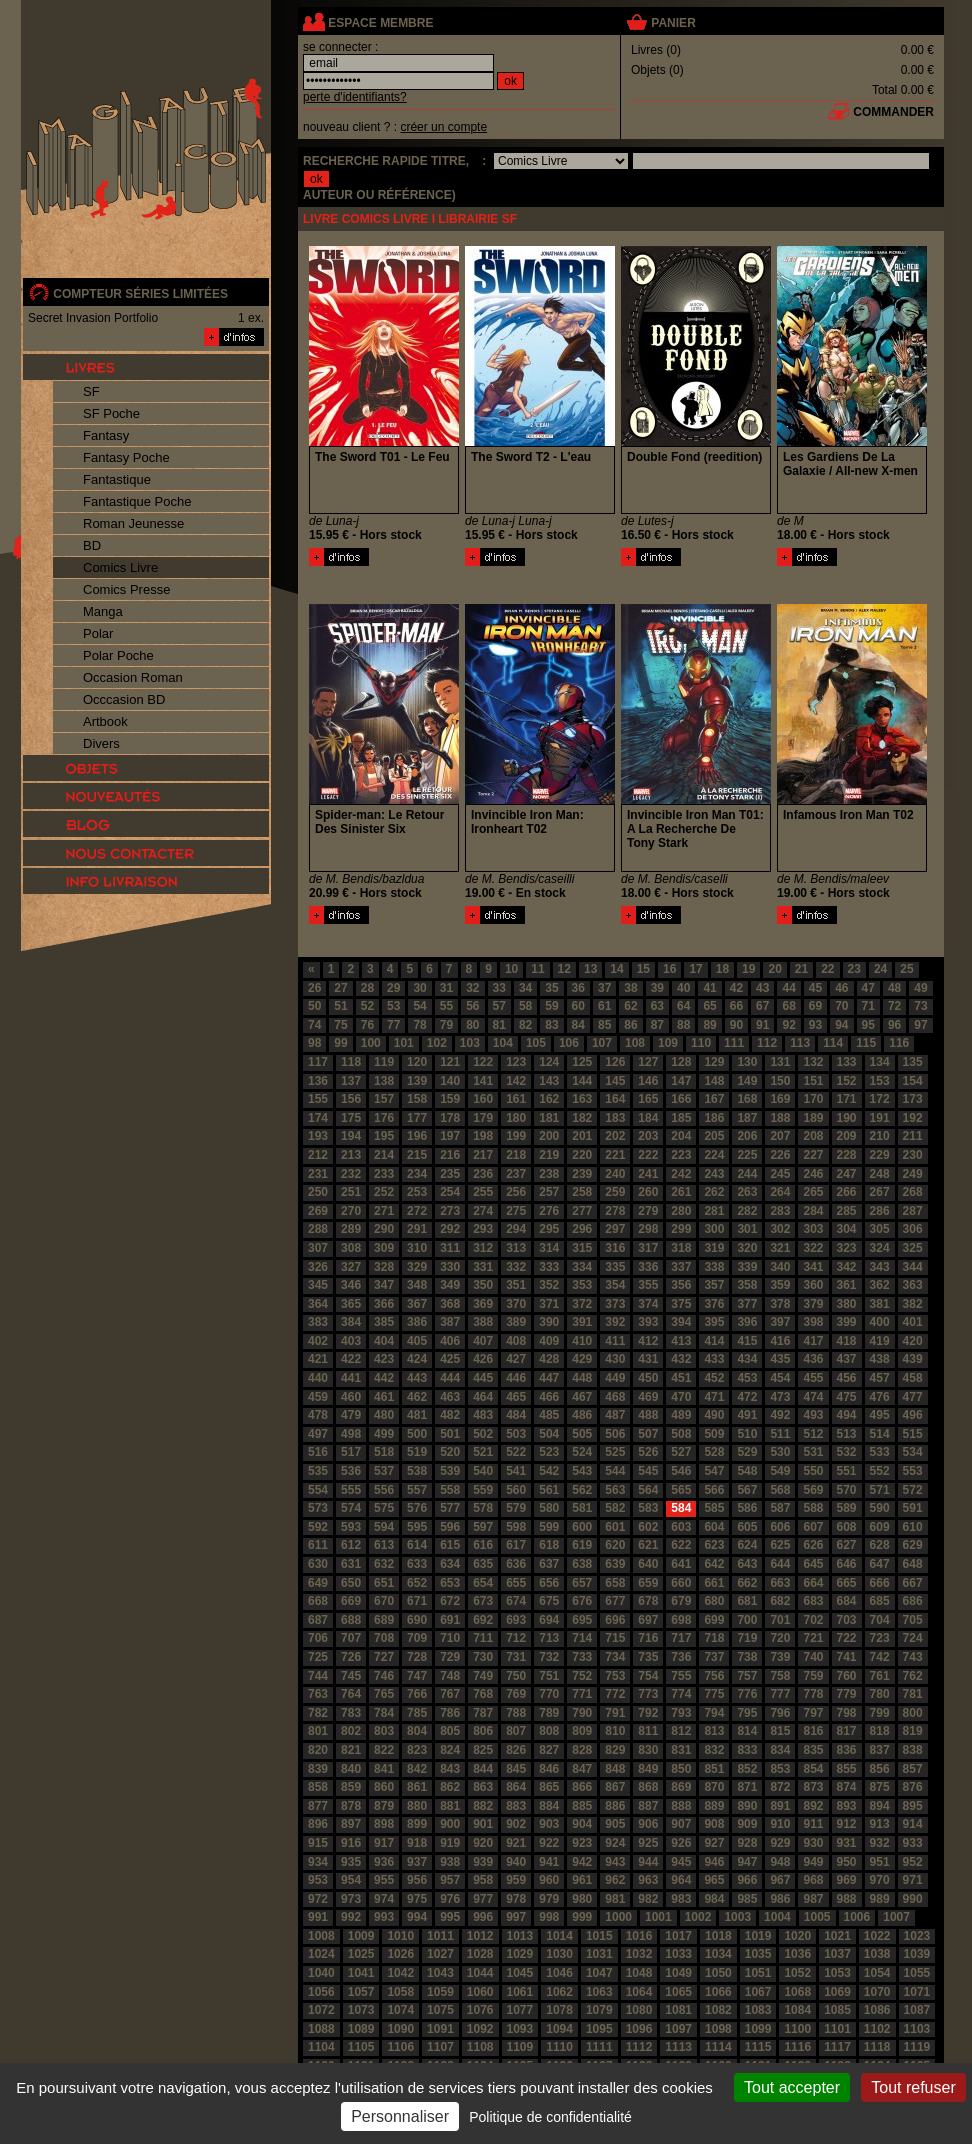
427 (516, 1359)
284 (813, 1211)
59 (551, 1006)
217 (483, 1155)
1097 (678, 2029)
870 (714, 1787)
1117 (837, 2047)
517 (351, 1452)
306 (913, 1229)
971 (913, 1880)
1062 (559, 1992)
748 (450, 1676)
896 (318, 1824)
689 (384, 1620)
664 (813, 1583)
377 (747, 1304)
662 (747, 1583)
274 (483, 1211)
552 (880, 1471)
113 (800, 1043)
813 (714, 1731)
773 (648, 1694)
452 (714, 1378)
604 (714, 1527)
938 (450, 1862)
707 (351, 1638)
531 (813, 1452)
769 (516, 1694)
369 (483, 1304)
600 (582, 1527)
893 (847, 1806)
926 (681, 1843)
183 (615, 1118)
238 (549, 1174)
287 (913, 1211)
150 (780, 1081)
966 (747, 1880)
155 (318, 1099)
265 (813, 1192)
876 (913, 1787)
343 (880, 1267)
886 (615, 1806)
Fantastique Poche (137, 501)
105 (536, 1043)
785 (417, 1713)
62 (630, 1006)
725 (318, 1657)
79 (446, 1025)
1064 (639, 1992)
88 (683, 1025)
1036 (797, 1954)
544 (615, 1471)
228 (847, 1155)
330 (450, 1267)
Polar (98, 633)
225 (747, 1155)
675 (549, 1601)
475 (847, 1397)
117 (318, 1062)
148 (714, 1081)
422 (351, 1359)
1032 (639, 1954)
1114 (718, 2047)
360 (813, 1285)
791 (615, 1713)
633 (417, 1564)
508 (681, 1434)
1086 (877, 2010)
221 (615, 1155)
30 (419, 988)
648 (913, 1564)
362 (880, 1285)
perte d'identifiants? (355, 97)
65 (709, 1006)
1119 (917, 2047)
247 (847, 1174)
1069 (837, 1992)
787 (483, 1713)
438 (880, 1359)
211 (913, 1136)
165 (648, 1099)
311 (450, 1248)
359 (780, 1285)
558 (450, 1490)
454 (780, 1378)
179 (483, 1118)
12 (564, 969)
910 (780, 1824)
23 (854, 969)
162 (549, 1099)
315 (582, 1248)
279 (648, 1211)
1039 (917, 1954)
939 (483, 1862)
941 (549, 1862)
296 (582, 1229)
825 (483, 1750)
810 (615, 1731)
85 (604, 1025)
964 (681, 1880)
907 (681, 1824)
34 (525, 988)
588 (813, 1508)
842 (417, 1769)
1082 (718, 2010)
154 (913, 1081)
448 (582, 1378)
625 (780, 1545)
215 (417, 1155)
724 (913, 1638)
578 (483, 1508)
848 (615, 1769)
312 (483, 1248)
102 (437, 1043)
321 (780, 1248)
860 (384, 1787)
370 (516, 1304)
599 (549, 1527)
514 (880, 1434)
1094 (559, 2029)
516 (318, 1452)
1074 (400, 2010)
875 (880, 1787)
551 (847, 1471)
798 (847, 1713)
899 (417, 1824)
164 (615, 1099)
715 (615, 1638)
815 (780, 1731)
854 (813, 1769)
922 (549, 1843)
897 (351, 1824)
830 (648, 1750)
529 (747, 1452)
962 (615, 1880)
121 (450, 1062)
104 (503, 1043)
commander (893, 112)
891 (780, 1806)
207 (780, 1136)
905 (615, 1824)
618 (549, 1545)
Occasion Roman (133, 677)
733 (582, 1657)
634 (450, 1564)
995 (450, 1917)
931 (847, 1843)
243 (714, 1174)
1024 (321, 1954)
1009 (361, 1936)
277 (582, 1211)
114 (833, 1043)
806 (483, 1731)
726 (351, 1657)
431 (648, 1359)
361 (847, 1285)
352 (549, 1285)
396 (747, 1322)
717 (681, 1638)
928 (747, 1843)
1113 (678, 2047)
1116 (797, 2047)
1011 (440, 1936)
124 (549, 1062)
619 (582, 1545)
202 (615, 1136)
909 (747, 1824)
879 (384, 1806)
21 (801, 969)
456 (847, 1378)
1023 (917, 1936)
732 (549, 1657)
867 (615, 1787)
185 (681, 1118)
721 (813, 1638)
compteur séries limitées (140, 294)
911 (813, 1824)
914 (913, 1824)
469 (648, 1397)
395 (714, 1322)
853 (780, 1769)
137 (351, 1081)
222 (648, 1155)
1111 (599, 2047)
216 (450, 1155)
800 (913, 1713)
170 (813, 1099)
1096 (639, 2029)
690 (417, 1620)
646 (847, 1564)
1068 (797, 1992)
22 (827, 969)
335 (615, 1267)
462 (417, 1397)
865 (549, 1787)
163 (582, 1099)
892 (813, 1806)
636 (516, 1564)
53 (393, 1006)
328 (384, 1267)
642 (714, 1564)
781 (913, 1694)
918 (417, 1843)
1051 (758, 1973)
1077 (520, 2010)
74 (314, 1025)
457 (880, 1378)
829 (615, 1750)
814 (747, 1731)
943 (615, 1862)
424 (417, 1359)
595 (417, 1527)
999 (582, 1917)
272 (417, 1211)
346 (351, 1285)
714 (582, 1638)
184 (648, 1118)
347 (384, 1285)
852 (747, 1769)
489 (681, 1415)
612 (351, 1545)
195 (384, 1136)
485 (549, 1415)
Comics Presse (126, 589)
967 (780, 1880)
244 (747, 1174)
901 (483, 1824)
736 (681, 1657)
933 (913, 1843)
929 (780, 1843)
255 (483, 1192)
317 (648, 1248)
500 (417, 1434)
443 (417, 1378)
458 (913, 1378)
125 (582, 1062)
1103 (917, 2029)
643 (747, 1564)
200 (549, 1136)
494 (847, 1415)
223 (681, 1155)
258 (582, 1192)
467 (582, 1397)
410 (582, 1341)
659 (648, 1583)
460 (351, 1397)
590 (880, 1508)
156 (351, 1099)
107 (602, 1043)
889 (714, 1806)
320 (747, 1248)
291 (417, 1229)
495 (880, 1415)
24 (880, 969)
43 (762, 988)
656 (549, 1583)
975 (417, 1899)
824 (450, 1750)
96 (894, 1025)
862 (450, 1787)
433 (714, 1359)
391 (582, 1322)
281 (714, 1211)
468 (615, 1397)
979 (549, 1899)
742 (880, 1657)
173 (913, 1099)
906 (648, 1824)
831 (681, 1750)
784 (384, 1713)
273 (450, 1211)
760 (847, 1676)
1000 (618, 1917)
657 (582, 1583)
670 (384, 1601)
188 (780, 1118)
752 (582, 1676)
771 (582, 1694)
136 (318, 1081)
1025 (361, 1954)
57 (499, 1006)
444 (450, 1378)
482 (450, 1415)
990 (913, 1899)
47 (868, 988)
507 (648, 1434)
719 (747, 1638)
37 (604, 988)
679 (681, 1601)
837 (880, 1750)
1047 (599, 1973)
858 (318, 1787)
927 (714, 1843)
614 (417, 1545)
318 (681, 1248)
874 (847, 1787)
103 (470, 1043)
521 (483, 1452)
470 (681, 1397)
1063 (599, 1992)
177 (417, 1118)
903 (549, 1824)
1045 (520, 1973)
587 (780, 1508)
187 (747, 1118)
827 (549, 1750)
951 (880, 1862)
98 (314, 1043)
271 (384, 1211)
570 (847, 1490)
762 (913, 1676)
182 (582, 1118)
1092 (480, 2029)
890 (747, 1806)
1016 (639, 1936)
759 (813, 1676)
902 (516, 1824)
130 (747, 1062)
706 (318, 1638)
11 (537, 969)
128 (681, 1062)
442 (384, 1378)
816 (813, 1731)
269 (318, 1211)
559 (483, 1490)
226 (780, 1155)
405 (417, 1341)
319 (714, 1248)
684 (847, 1601)
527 (681, 1452)
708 (384, 1638)
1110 (559, 2047)
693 (516, 1620)
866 (582, 1787)
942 (582, 1862)
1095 (599, 2029)
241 (648, 1174)
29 (393, 988)
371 (549, 1304)
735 (648, 1657)
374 (648, 1304)
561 (549, 1490)
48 (894, 988)
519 (417, 1452)
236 (483, 1174)
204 (681, 1136)
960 (549, 1880)
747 (417, 1676)
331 (483, 1267)
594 (384, 1527)
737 (714, 1657)
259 (615, 1192)
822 (384, 1750)
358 (747, 1285)
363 (913, 1285)
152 (847, 1081)
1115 (758, 2047)
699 (714, 1620)
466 (549, 1397)
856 (880, 1769)
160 (483, 1099)
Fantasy (106, 435)
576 (417, 1508)
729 (450, 1657)
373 (615, 1304)
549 (780, 1471)
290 (384, 1229)
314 (549, 1248)
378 (780, 1304)
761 (880, 1676)
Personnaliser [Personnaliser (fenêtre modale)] (400, 2116)
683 (813, 1601)
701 (780, 1620)
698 (681, 1620)
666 (880, 1583)
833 (747, 1750)
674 (516, 1601)
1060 (480, 1992)
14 (616, 969)
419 (880, 1341)
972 (318, 1899)
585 (714, 1508)
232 (351, 1174)
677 (615, 1601)
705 (913, 1620)
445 (483, 1378)
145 (615, 1081)
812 (681, 1731)
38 (630, 988)
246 (813, 1174)
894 (880, 1806)
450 (648, 1378)
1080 (639, 2010)
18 (722, 969)
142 (516, 1081)
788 (516, 1713)
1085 (837, 2010)
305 (880, 1229)
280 (681, 1211)
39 (657, 988)
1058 (400, 1992)
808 (549, 1731)
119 (384, 1062)
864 (516, 1787)
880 (417, 1806)
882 (483, 1806)
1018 (718, 1936)
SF (91, 391)
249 (913, 1174)
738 (747, 1657)
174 (318, 1118)
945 (681, 1862)
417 (813, 1341)
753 (615, 1676)
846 (549, 1769)
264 (780, 1192)
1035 (758, 1954)
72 (894, 1006)
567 (747, 1490)
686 (913, 1601)
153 (880, 1081)
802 (351, 1731)
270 (351, 1211)
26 (314, 988)
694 (549, 1620)
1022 (877, 1936)
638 (582, 1564)
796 (780, 1713)
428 (549, 1359)
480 (384, 1415)
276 (549, 1211)
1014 (559, 1936)
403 (351, 1341)
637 (549, 1564)
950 (847, 1862)
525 (615, 1452)
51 (340, 1006)
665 (847, 1583)
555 (351, 1490)
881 (450, 1806)
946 (714, 1862)
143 (549, 1081)
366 (384, 1304)
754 (648, 1676)
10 (511, 969)
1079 (599, 2010)
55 (446, 1006)
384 (351, 1322)
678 (648, 1601)
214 (384, 1155)
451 (681, 1378)
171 (847, 1099)
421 (318, 1359)
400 (880, 1322)
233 (384, 1174)
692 (483, 1620)
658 (615, 1583)
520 (450, 1452)
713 (549, 1638)
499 (384, 1434)
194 (351, 1136)
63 (657, 1006)
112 (767, 1043)
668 (318, 1601)
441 (351, 1378)
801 (318, 1731)
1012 (480, 1936)
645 (813, 1564)
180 (516, 1118)
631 (351, 1564)
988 (847, 1899)
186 (714, 1118)
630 (318, 1564)
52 (367, 1006)
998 (549, 1917)
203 (648, 1136)
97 (920, 1025)
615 (450, 1545)
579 (516, 1508)
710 (450, 1638)
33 (499, 988)
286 (880, 1211)
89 (709, 1025)
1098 (718, 2029)
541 (516, 1471)
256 (516, 1192)
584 (681, 1508)
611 (318, 1545)
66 (736, 1006)
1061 (520, 1992)
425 (450, 1359)
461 (384, 1397)
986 (780, 1899)
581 (582, 1508)
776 (747, 1694)
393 (648, 1322)
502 (483, 1434)
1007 (896, 1917)
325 (913, 1248)
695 (582, 1620)
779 (847, 1694)
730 (483, 1657)
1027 (440, 1954)
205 (714, 1136)
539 (450, 1471)
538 (417, 1471)
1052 (797, 1973)
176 (384, 1118)
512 (813, 1434)
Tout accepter (792, 2087)
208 (813, 1136)
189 (813, 1118)
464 (483, 1397)
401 (913, 1322)
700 (747, 1620)
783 (351, 1713)
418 (847, 1341)
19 (748, 969)
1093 (520, 2029)
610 (913, 1527)
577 (450, 1508)
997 (516, 1917)
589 (847, 1508)
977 (483, 1899)
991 (318, 1917)
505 (582, 1434)
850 (681, 1769)
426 (483, 1359)
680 (714, 1601)
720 (780, 1638)
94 (841, 1025)
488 (648, 1415)
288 (318, 1229)
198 (483, 1136)
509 (714, 1434)
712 (516, 1638)
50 (314, 1006)
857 (913, 1769)
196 (417, 1136)
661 (714, 1583)
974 (384, 1899)
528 (714, 1452)
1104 (321, 2047)
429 (582, 1359)
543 (582, 1471)
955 (384, 1880)
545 (648, 1471)
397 (780, 1322)
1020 (797, 1936)
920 (483, 1843)
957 (450, 1880)
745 (351, 1676)
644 (780, 1564)
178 (450, 1118)
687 (318, 1620)
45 (815, 988)
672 (450, 1601)
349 (450, 1285)
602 (648, 1527)
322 (813, 1248)
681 (747, 1601)
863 (483, 1787)
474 (813, 1397)
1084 (797, 2010)
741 (847, 1657)
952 (913, 1862)
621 (648, 1545)
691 (450, 1620)
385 (384, 1322)
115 (866, 1043)
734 (615, 1657)
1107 (440, 2047)
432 (681, 1359)
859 (351, 1787)
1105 (361, 2047)
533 (880, 1452)
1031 (599, 1954)
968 (813, 1880)
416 (780, 1341)
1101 (837, 2029)
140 (450, 1081)
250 (318, 1192)
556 (384, 1490)
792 (648, 1713)
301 (747, 1229)
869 (681, 1787)
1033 (678, 1954)
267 (880, 1192)
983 (681, 1899)
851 (714, 1769)
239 (582, 1174)
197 (450, 1136)
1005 (817, 1917)
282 (747, 1211)
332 (516, 1267)
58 (525, 1006)
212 (318, 1155)
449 (615, 1378)
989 (880, 1899)
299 (681, 1229)
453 (747, 1378)
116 (899, 1043)
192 (913, 1118)
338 (714, 1267)
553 (913, 1471)
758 (780, 1676)
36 (578, 988)
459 (318, 1397)
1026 (400, 1954)
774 (681, 1694)
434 (747, 1359)
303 (813, 1229)
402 (318, 1341)
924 (615, 1843)
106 (569, 1043)
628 (880, 1545)
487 (615, 1415)
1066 (718, 1992)
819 (913, 1731)
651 (384, 1583)
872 (780, 1787)
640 (648, 1564)
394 (681, 1322)
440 (318, 1378)
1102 (877, 2029)
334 (582, 1267)
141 (483, 1081)
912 (847, 1824)
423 (384, 1359)
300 (714, 1229)
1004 (777, 1917)
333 (549, 1267)
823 (417, 1750)
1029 (520, 1954)
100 (371, 1043)
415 (747, 1341)
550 (813, 1471)
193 (318, 1136)
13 (590, 969)
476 (880, 1397)
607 (813, 1527)
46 (841, 988)
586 (747, 1508)
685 (880, 1601)
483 (483, 1415)
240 (615, 1174)
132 (813, 1062)
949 (813, 1862)
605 (747, 1527)
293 (483, 1229)
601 (615, 1527)
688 (351, 1620)
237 (516, 1174)
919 (450, 1843)
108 (635, 1043)
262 (714, 1192)
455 (813, 1378)
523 (549, 1452)
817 (847, 1731)
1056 (321, 1992)
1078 (559, 2010)
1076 (480, 2010)
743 (913, 1657)
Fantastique (117, 479)
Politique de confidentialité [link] (550, 2117)
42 (736, 988)
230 (913, 1155)
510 (747, 1434)
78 (419, 1025)
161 (516, 1099)
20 (774, 969)
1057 (361, 1992)
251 (351, 1192)
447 (549, 1378)
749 (483, 1676)
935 (351, 1862)
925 (648, 1843)
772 (615, 1694)
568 (780, 1490)
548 (747, 1471)
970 (880, 1880)
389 (516, 1322)
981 (615, 1899)
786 (450, 1713)
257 (549, 1192)
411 (615, 1341)
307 (318, 1248)
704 (880, 1620)
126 (615, 1062)
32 (472, 988)
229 (880, 1155)
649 (318, 1583)
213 (351, 1155)
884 (549, 1806)
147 (681, 1081)
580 (549, 1508)
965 (714, 1880)
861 (417, 1787)
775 (714, 1694)
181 (549, 1118)
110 (701, 1043)
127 (648, 1062)
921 (516, 1843)
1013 (520, 1936)
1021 (837, 1936)
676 (582, 1601)
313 (516, 1248)
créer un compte (443, 127)
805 (450, 1731)
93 (815, 1025)
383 (318, 1322)
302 (780, 1229)
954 (351, 1880)
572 (913, 1490)
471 (714, 1397)
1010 (400, 1936)
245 (780, 1174)
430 (615, 1359)
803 (384, 1731)
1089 (361, 2029)
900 (450, 1824)
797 (813, 1713)
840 (351, 1769)
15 (643, 969)
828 (582, 1750)
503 (516, 1434)
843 (450, 1769)
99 (340, 1043)
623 (714, 1545)
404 (384, 1341)
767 (450, 1694)
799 (880, 1713)
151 (813, 1081)
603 (681, 1527)
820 (318, 1750)
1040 (321, 1973)
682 (780, 1601)
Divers (101, 743)
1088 (321, 2029)
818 (880, 1731)
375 (681, 1304)
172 (880, 1099)
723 (880, 1638)
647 (880, 1564)
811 (648, 1731)
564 (648, 1490)
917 (384, 1843)
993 (384, 1917)
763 (318, 1694)
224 (714, 1155)
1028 (480, 1954)
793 (681, 1713)
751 (549, 1676)
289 (351, 1229)
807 (516, 1731)
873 (813, 1787)
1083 (758, 2010)
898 (384, 1824)
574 (351, 1508)
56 (472, 1006)
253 (417, 1192)
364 (318, 1304)
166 (681, 1099)
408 (516, 1341)
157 (384, 1099)
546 (681, 1471)
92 (788, 1025)
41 (709, 988)
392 (615, 1322)
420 (913, 1341)
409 (549, 1341)
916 (351, 1843)
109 (668, 1043)
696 (615, 1620)
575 (384, 1508)
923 (582, 1843)
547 (714, 1471)
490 (714, 1415)
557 (417, 1490)
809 (582, 1731)
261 (681, 1192)
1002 (698, 1917)
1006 (857, 1917)
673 (483, 1601)
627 (847, 1545)
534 (913, 1452)
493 (813, 1415)
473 (780, 1397)
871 (747, 1787)
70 (841, 1006)
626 (813, 1545)
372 (582, 1304)
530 (780, 1452)
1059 (440, 1992)
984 (714, 1899)
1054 (877, 1973)
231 (318, 1174)
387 (450, 1322)
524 (582, 1452)
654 (483, 1583)
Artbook (105, 721)
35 (551, 988)
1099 (758, 2029)
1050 (718, 1973)
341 (813, 1267)
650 (351, 1583)
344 (913, 1267)
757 (747, 1676)
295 (549, 1229)
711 (483, 1638)
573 (318, 1508)
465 (516, 1397)
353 (582, 1285)
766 (417, 1694)
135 (913, 1062)
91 (762, 1025)
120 (417, 1062)
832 (714, 1750)
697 (648, 1620)
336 (648, 1267)
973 (351, 1899)
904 (582, 1824)
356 (681, 1285)
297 (615, 1229)
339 (747, 1267)
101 (404, 1043)
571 (880, 1490)
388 (483, 1322)
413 (681, 1341)
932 (880, 1843)
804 (417, 1731)
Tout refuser (913, 2087)
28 (367, 988)
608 (847, 1527)
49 (920, 988)
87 (657, 1025)
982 (648, 1899)
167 (714, 1099)
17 (695, 969)
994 (417, 1917)
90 (736, 1025)
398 (813, 1322)
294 (516, 1229)
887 (648, 1806)
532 (847, 1452)
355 (648, 1285)
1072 (321, 2010)
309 (384, 1248)
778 (813, 1694)
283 (780, 1211)
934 (318, 1862)
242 (681, 1174)
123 (516, 1062)
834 (780, 1750)
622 (681, 1545)
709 (417, 1638)
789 (549, 1713)
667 (913, 1583)
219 (549, 1155)
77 (393, 1025)
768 (483, 1694)
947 (747, 1862)
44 (788, 988)
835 (813, 1750)
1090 (400, 2029)
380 (847, 1304)
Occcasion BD (124, 699)
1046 (559, 1973)
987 (813, 1899)
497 (318, 1434)
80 (472, 1025)
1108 (480, 2047)
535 (318, 1471)
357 (714, 1285)
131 (780, 1062)
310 (417, 1248)
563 (615, 1490)
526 (648, 1452)
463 (450, 1397)
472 (747, 1397)
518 (384, 1452)
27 (340, 988)
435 (780, 1359)
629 (913, 1545)
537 (384, 1471)
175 (351, 1118)
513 (847, 1434)
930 (813, 1843)
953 (318, 1880)
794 (714, 1713)
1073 (361, 2010)
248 (880, 1174)
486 (582, 1415)
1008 (321, 1936)
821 (351, 1750)
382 (913, 1304)
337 (681, 1267)
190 (847, 1118)
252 (384, 1192)
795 (747, 1713)
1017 (678, 1936)
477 (913, 1397)
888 (681, 1806)
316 (615, 1248)
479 (351, 1415)
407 (483, 1341)
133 (847, 1062)
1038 (877, 1954)
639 (615, 1564)
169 (780, 1099)
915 (318, 1843)
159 (450, 1099)
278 (615, 1211)
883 (516, 1806)
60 (578, 1006)
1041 (361, 1973)
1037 (837, 1954)
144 (582, 1081)
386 (417, 1322)
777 (780, 1694)
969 (847, 1880)
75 (340, 1025)
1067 (758, 1992)
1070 (877, 1992)
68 (788, 1006)
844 (483, 1769)
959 (516, 1880)
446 (516, 1378)
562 (582, 1490)
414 (714, 1341)
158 (417, 1099)
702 (813, 1620)
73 (920, 1006)
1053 (837, 1973)
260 (648, 1192)
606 (780, 1527)
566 (714, 1490)
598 (516, 1527)
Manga (103, 611)
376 (714, 1304)
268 (913, 1192)
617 (516, 1545)
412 (648, 1341)
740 (813, 1657)
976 (450, 1899)
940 (516, 1862)
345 (318, 1285)
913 (880, 1824)
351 (516, 1285)
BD (92, 545)
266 (847, 1192)
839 (318, 1769)
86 (630, 1025)
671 (417, 1601)
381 (880, 1304)
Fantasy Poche (126, 457)
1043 (440, 1973)
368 (450, 1304)
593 (351, 1527)
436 (813, 1359)
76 (367, 1025)
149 (747, 1081)
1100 (797, 2029)
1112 (639, 2047)
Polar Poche (118, 655)
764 (351, 1694)
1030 (559, 1954)
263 (747, 1192)
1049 (678, 1973)
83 (551, 1025)
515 (913, 1434)
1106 (400, 2047)
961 (582, 1880)
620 (615, 1545)
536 (351, 1471)
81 (499, 1025)
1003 (737, 1917)
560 (516, 1490)
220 (582, 1155)
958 (483, 1880)
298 (648, 1229)
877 (318, 1806)
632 (384, 1564)
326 (318, 1267)
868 (648, 1787)
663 (780, 1583)
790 (582, 1713)
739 (780, 1657)
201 (582, 1136)
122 (483, 1062)
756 (714, 1676)
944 (648, 1862)
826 (516, 1750)
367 (417, 1304)
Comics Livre (120, 567)
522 (516, 1452)
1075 (440, 2010)
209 (847, 1136)
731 (516, 1657)
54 (419, 1006)
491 (747, 1415)
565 (681, 1490)
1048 (639, 1973)
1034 (718, 1954)
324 (880, 1248)
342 (847, 1267)
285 (847, 1211)
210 (880, 1136)
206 (747, 1136)
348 (417, 1285)
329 (417, 1267)
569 (813, 1490)
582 (615, 1508)
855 (847, 1769)
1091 (440, 2029)
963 (648, 1880)
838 (913, 1750)
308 (351, 1248)
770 (549, 1694)
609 (880, 1527)
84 (578, 1025)
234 (417, 1174)
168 (747, 1099)
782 (318, 1713)
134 (880, 1062)
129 (714, 1062)
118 (351, 1062)
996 (483, 1917)
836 (847, 1750)
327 (351, 1267)
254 (450, 1192)
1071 (917, 1992)
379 (813, 1304)
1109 (520, 2047)
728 (417, 1657)
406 (450, 1341)
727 (384, 1657)
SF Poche (111, 413)
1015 (599, 1936)
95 (868, 1025)
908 (714, 1824)
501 (450, 1434)
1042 (400, 1973)
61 (604, 1006)
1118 (877, 2047)
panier (673, 23)
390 (549, 1322)
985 (747, 1899)
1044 (480, 1973)
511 (780, 1434)
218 (516, 1155)
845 (516, 1769)
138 (384, 1081)
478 (318, 1415)
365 (351, 1304)
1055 (917, 1973)
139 (417, 1081)
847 (582, 1769)
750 (516, 1676)
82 (525, 1025)
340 (780, 1267)
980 (582, 1899)
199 (516, 1136)
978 (516, 1899)
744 (318, 1676)
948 (780, 1862)
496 (913, 1415)
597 (483, 1527)
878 (351, 1806)
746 (384, 1676)
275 (516, 1211)
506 (615, 1434)
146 (648, 1081)
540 (483, 1471)
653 (450, 1583)
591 (913, 1508)
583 (648, 1508)
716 (648, 1638)
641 (681, 1564)
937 (417, 1862)
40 (683, 988)
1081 (678, 2010)
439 (913, 1359)
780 (880, 1694)
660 (681, 1583)
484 (516, 1415)
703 (847, 1620)
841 (384, 1769)
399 (847, 1322)
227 (813, 1155)
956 (417, 1880)
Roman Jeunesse (133, 523)
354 (615, 1285)
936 (384, 1862)
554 (318, 1490)
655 (516, 1583)
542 (549, 1471)
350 (483, 1285)
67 (762, 1006)
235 (450, 1174)
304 (847, 1229)
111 (734, 1043)
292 (450, 1229)
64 (683, 1006)
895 (913, 1806)
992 (351, 1917)
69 (815, 1006)
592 (318, 1527)
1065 (678, 1992)
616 (483, 1545)
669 (351, 1601)
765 (384, 1694)
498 (351, 1434)
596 (450, 1527)
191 (880, 1118)
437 (847, 1359)
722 (847, 1638)
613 (384, 1545)
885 (582, 1806)
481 (417, 1415)
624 (747, 1545)
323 (847, 1248)
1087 (917, 2010)
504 (549, 1434)
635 (483, 1564)
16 (669, 969)
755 (681, 1676)
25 (906, 969)
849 (648, 1769)
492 (780, 1415)
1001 (658, 1917)
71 (868, 1006)
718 (714, 1638)
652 (417, 1583)
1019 (758, 1936)
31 (446, 988)
